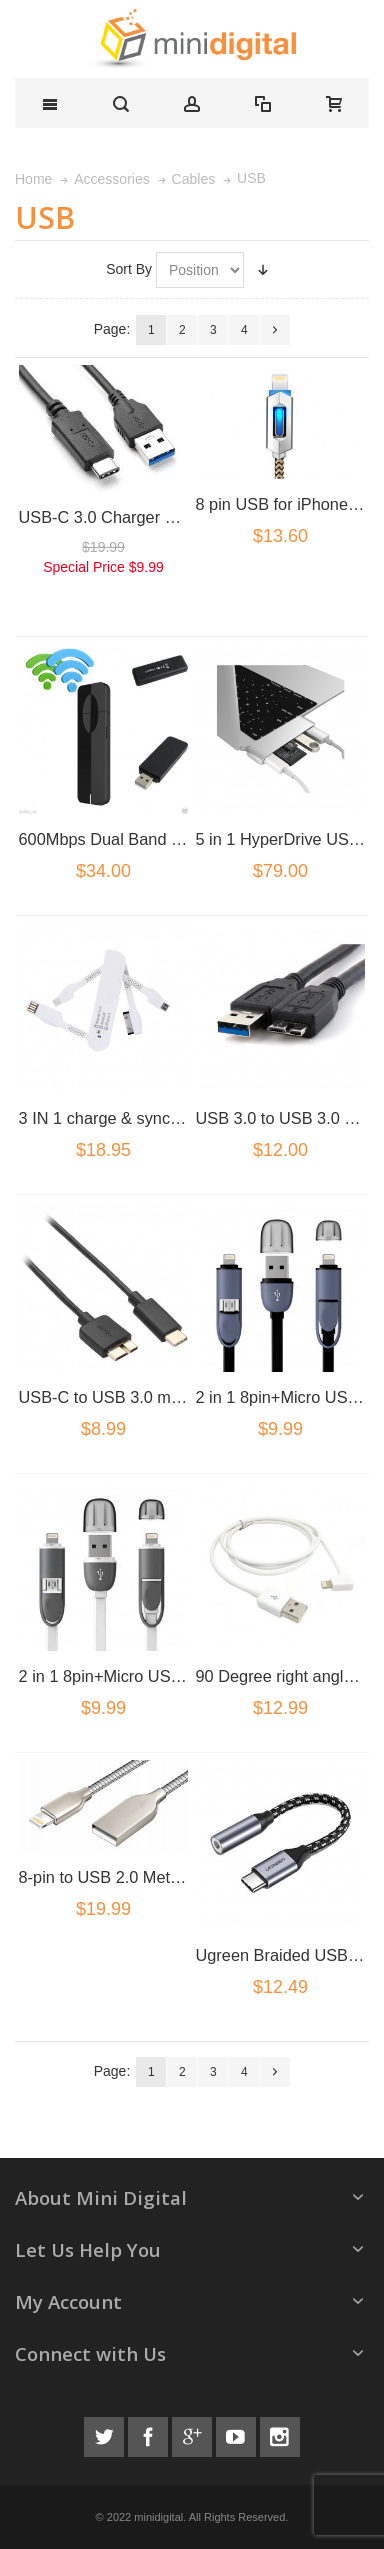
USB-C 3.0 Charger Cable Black (135, 517)
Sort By (129, 269)
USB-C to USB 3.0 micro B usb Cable (155, 1397)
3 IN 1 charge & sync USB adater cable (161, 1118)
